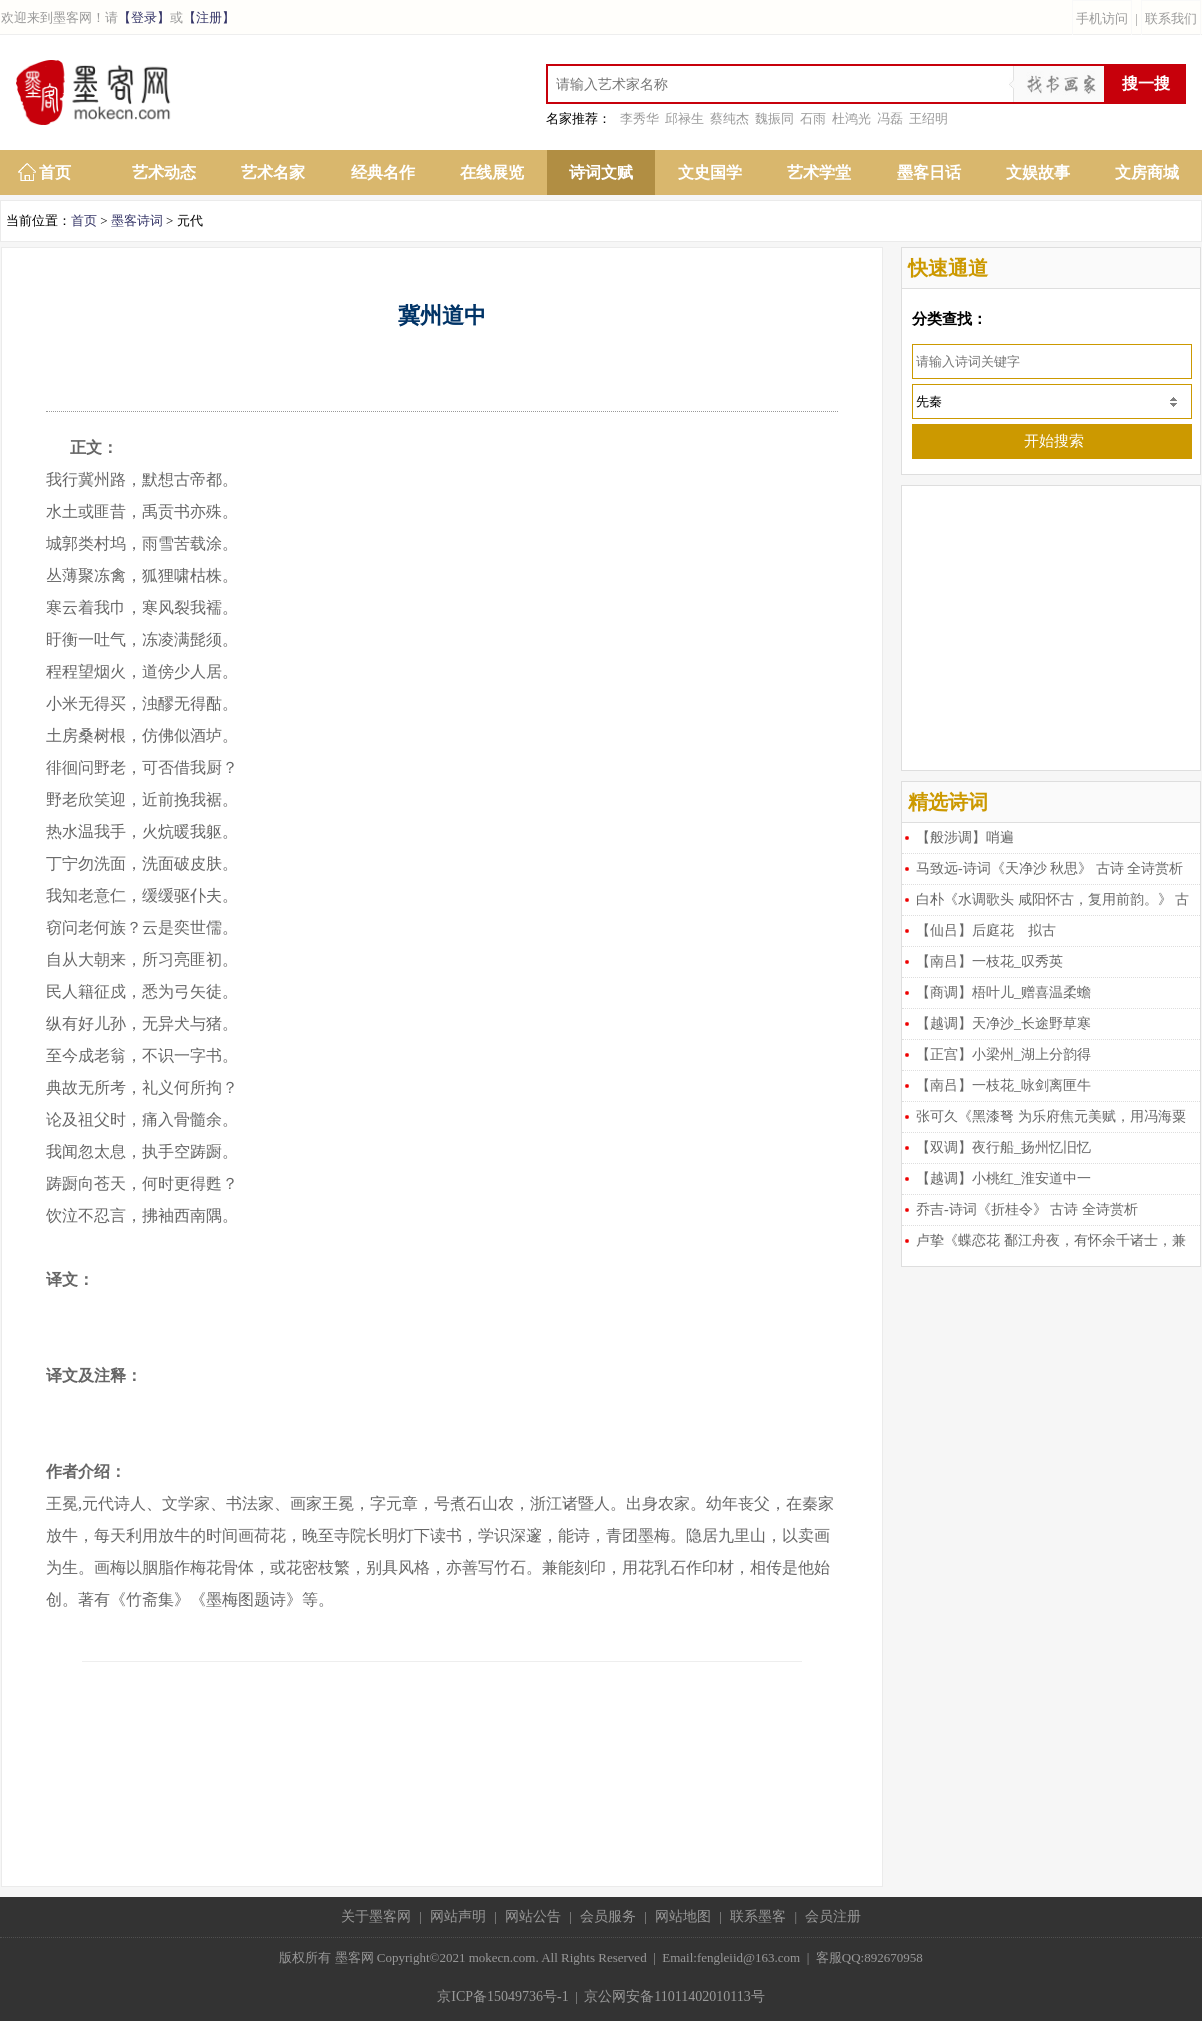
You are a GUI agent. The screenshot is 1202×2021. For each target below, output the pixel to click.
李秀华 (639, 118)
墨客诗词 (137, 220)
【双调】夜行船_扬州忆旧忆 (1003, 1147)
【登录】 (144, 17)
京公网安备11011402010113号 (674, 1996)
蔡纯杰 (729, 118)
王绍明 (928, 118)
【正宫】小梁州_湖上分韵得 (1003, 1054)
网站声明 (458, 1916)
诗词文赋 (601, 172)
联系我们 (1171, 18)
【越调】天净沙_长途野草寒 (1003, 1023)
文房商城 (1147, 172)
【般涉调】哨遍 (965, 837)
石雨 (813, 118)
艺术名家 (273, 172)
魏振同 (774, 118)
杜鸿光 (851, 118)
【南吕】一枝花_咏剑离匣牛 (1003, 1085)
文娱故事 (1038, 172)
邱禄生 (684, 118)
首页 (55, 172)
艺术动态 (164, 172)
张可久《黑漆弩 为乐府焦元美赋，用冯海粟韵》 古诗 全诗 (1044, 1120)
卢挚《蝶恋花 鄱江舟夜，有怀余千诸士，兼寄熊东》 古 (1044, 1244)
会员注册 (833, 1916)
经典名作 (383, 172)
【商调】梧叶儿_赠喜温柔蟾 (1003, 992)
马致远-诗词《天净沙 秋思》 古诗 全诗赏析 (1049, 868)
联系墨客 (758, 1916)
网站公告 (533, 1916)
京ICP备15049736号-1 (502, 1996)
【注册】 (209, 17)
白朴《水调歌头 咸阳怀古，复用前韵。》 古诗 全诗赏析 (1045, 903)
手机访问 (1102, 18)
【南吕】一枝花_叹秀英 (989, 961)
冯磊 (890, 118)
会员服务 (608, 1916)
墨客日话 (929, 172)
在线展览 (492, 172)
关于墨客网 (376, 1916)
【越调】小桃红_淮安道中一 (1003, 1178)
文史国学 (710, 172)
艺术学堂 (819, 172)
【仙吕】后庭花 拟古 (986, 930)
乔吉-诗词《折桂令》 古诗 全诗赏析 (1027, 1209)
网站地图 (683, 1916)
